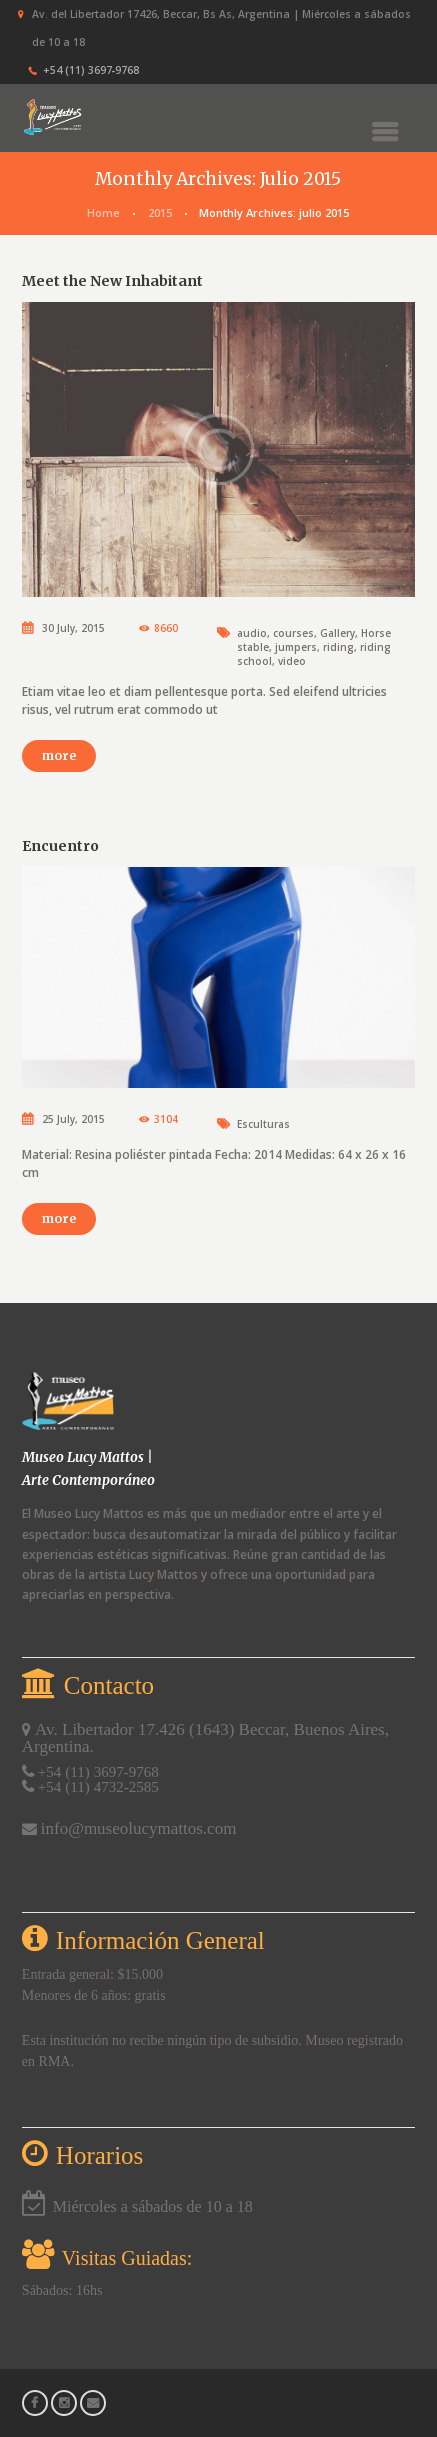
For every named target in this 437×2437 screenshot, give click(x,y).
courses (293, 633)
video (292, 661)
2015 (160, 212)
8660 (166, 628)
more (59, 755)
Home (103, 212)
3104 (166, 1119)
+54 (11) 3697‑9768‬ (91, 70)
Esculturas (263, 1124)
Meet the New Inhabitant (112, 281)
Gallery (337, 633)
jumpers (296, 647)
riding (338, 647)
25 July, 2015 (73, 1119)
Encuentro (60, 846)
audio (252, 633)
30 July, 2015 (73, 628)
